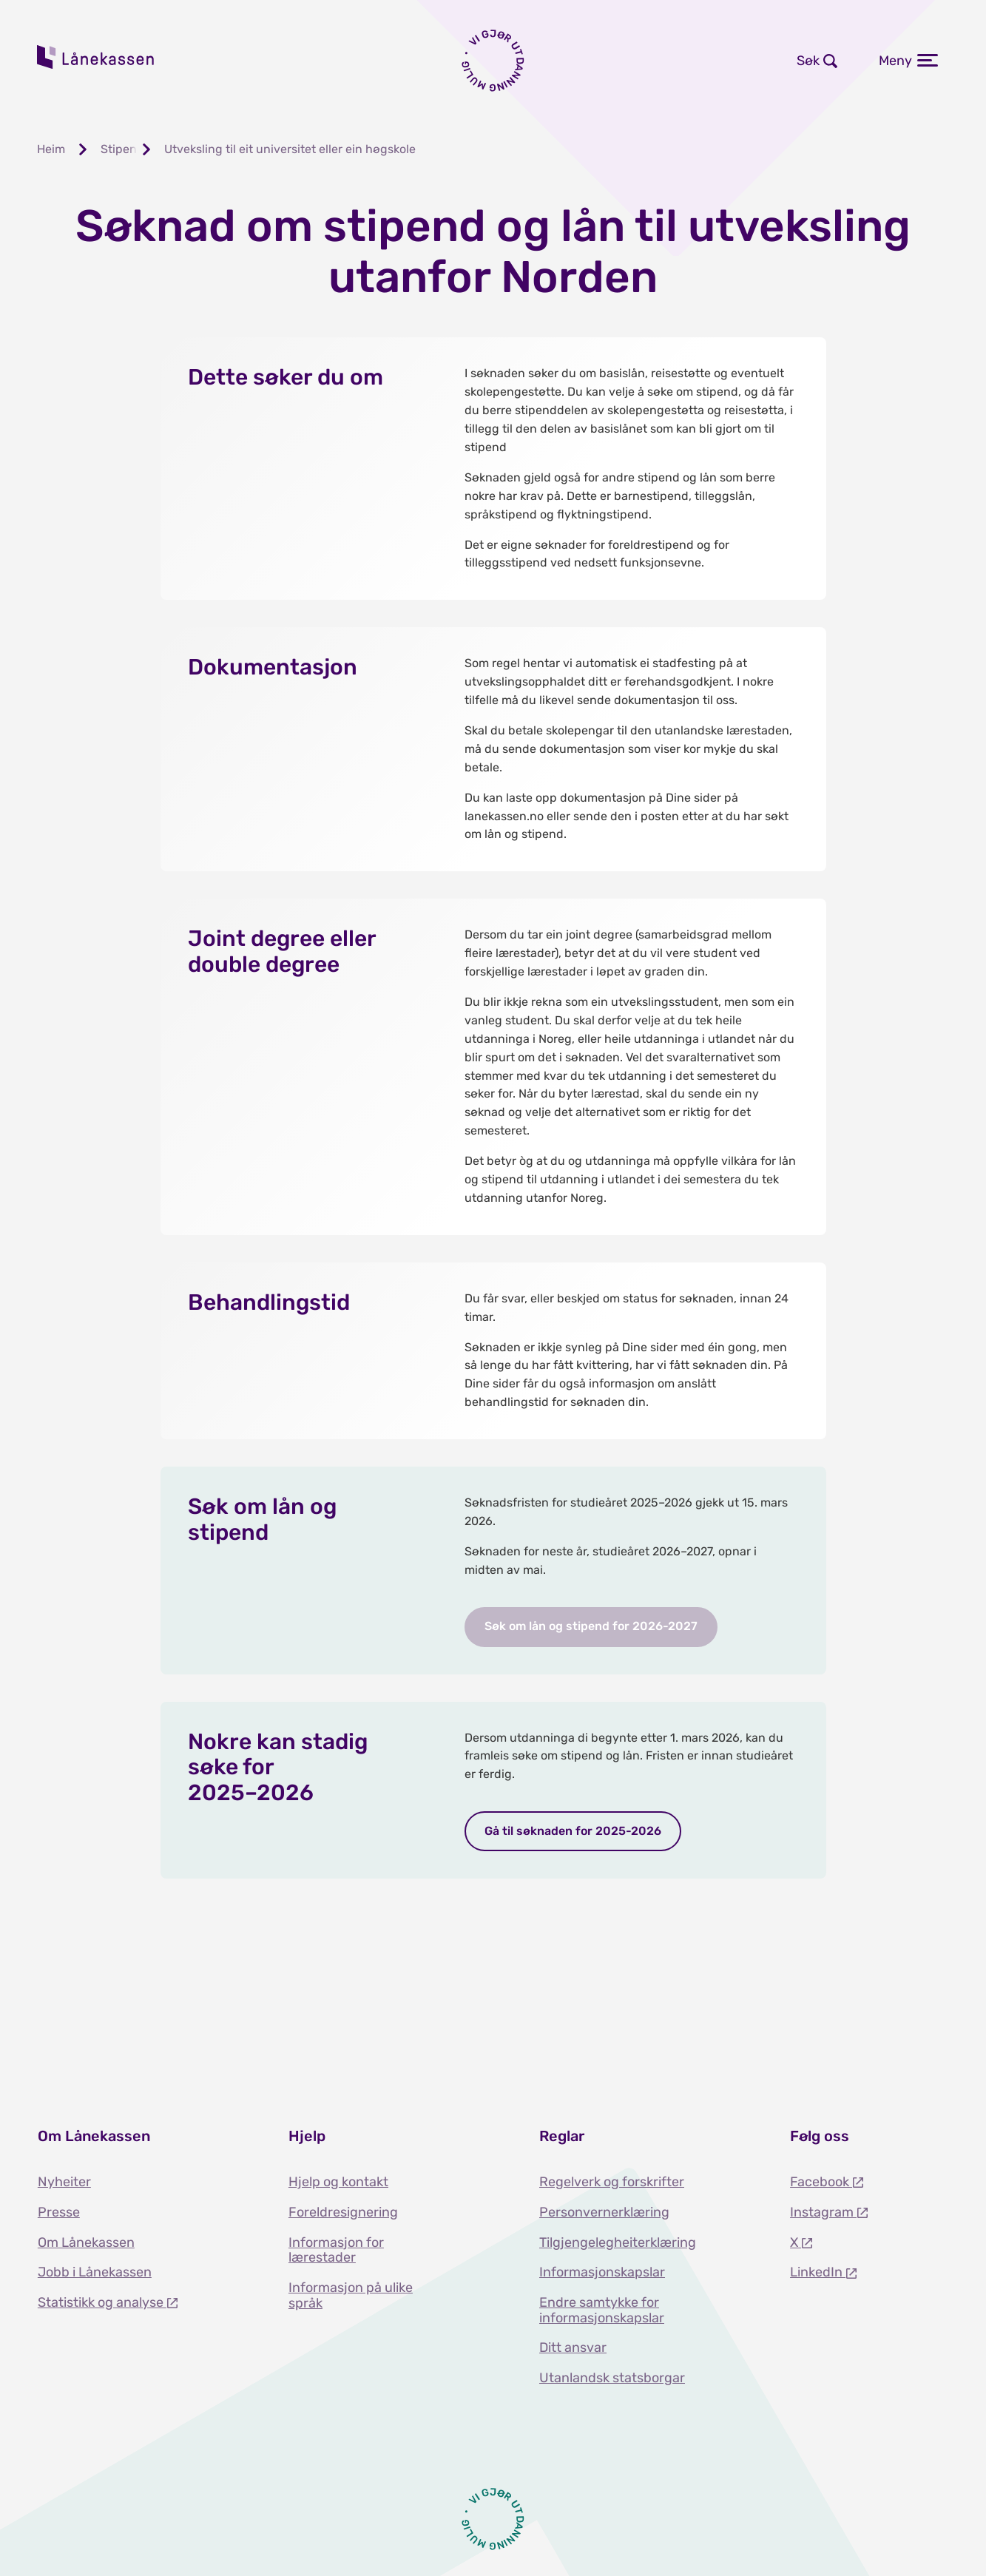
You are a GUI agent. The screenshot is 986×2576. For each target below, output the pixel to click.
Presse (59, 2212)
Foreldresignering (343, 2212)
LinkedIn (817, 2272)
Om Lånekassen (86, 2242)
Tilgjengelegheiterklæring (617, 2242)
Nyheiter (64, 2182)
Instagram (823, 2212)
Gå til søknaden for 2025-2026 (572, 1831)
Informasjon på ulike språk (350, 2295)
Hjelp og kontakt (338, 2182)
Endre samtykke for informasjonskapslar (601, 2310)
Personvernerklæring (604, 2212)
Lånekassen (96, 57)
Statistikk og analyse (102, 2302)
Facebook (821, 2182)
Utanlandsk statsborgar (612, 2378)
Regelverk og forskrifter (611, 2182)
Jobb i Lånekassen (95, 2272)
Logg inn (596, 61)
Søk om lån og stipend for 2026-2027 (591, 1626)
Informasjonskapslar (602, 2272)
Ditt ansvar (573, 2347)
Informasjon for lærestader (336, 2250)
